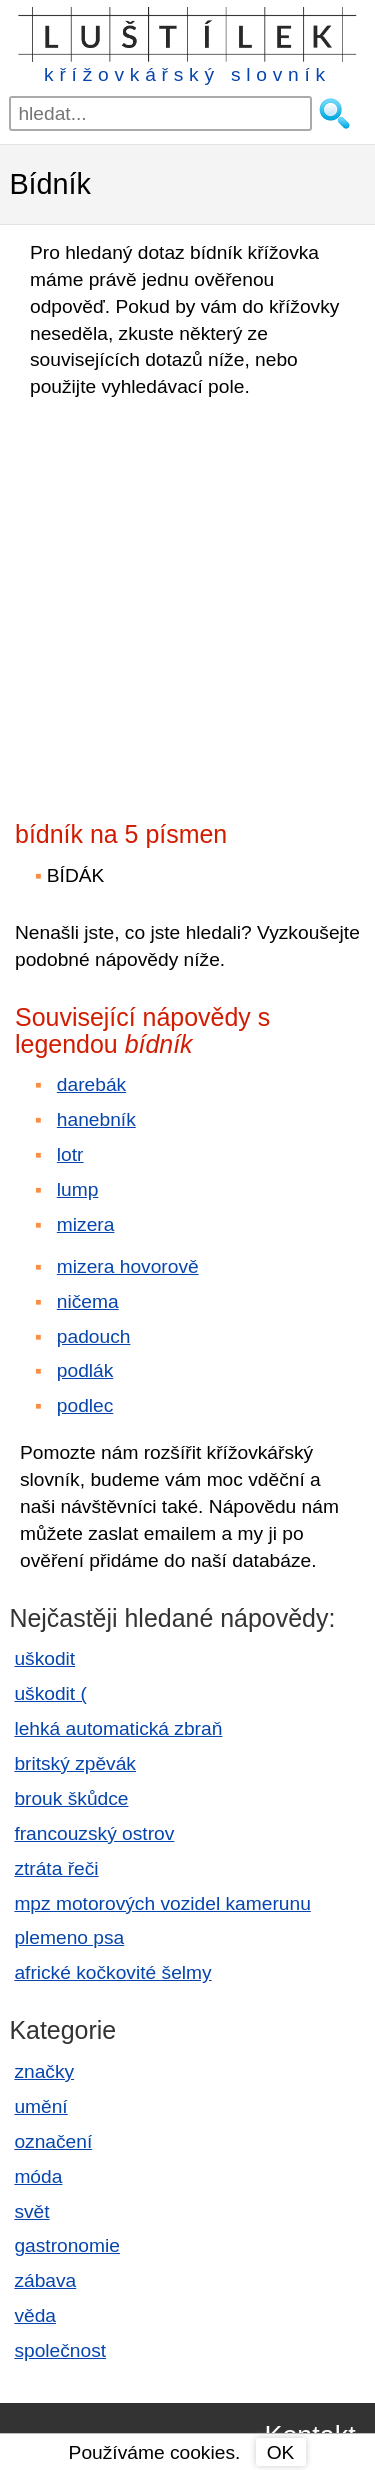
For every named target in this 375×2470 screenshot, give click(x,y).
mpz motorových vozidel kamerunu (162, 1903)
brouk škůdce (71, 1798)
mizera (86, 1224)
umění (40, 2106)
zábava (45, 2280)
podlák (85, 1370)
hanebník (96, 1119)
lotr (70, 1154)
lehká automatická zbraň (118, 1728)
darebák (91, 1084)
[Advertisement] (187, 603)
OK (281, 2452)
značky (44, 2071)
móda (38, 2176)
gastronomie (67, 2245)
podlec (85, 1405)
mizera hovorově (128, 1266)
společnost (60, 2350)
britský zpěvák (75, 1763)
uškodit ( (50, 1693)
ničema (88, 1301)
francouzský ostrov (94, 1833)
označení (53, 2141)
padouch (94, 1336)
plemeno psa (69, 1937)
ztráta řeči (56, 1868)
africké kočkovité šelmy (112, 1972)
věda (35, 2315)
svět (31, 2211)
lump (78, 1189)
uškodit (44, 1658)
